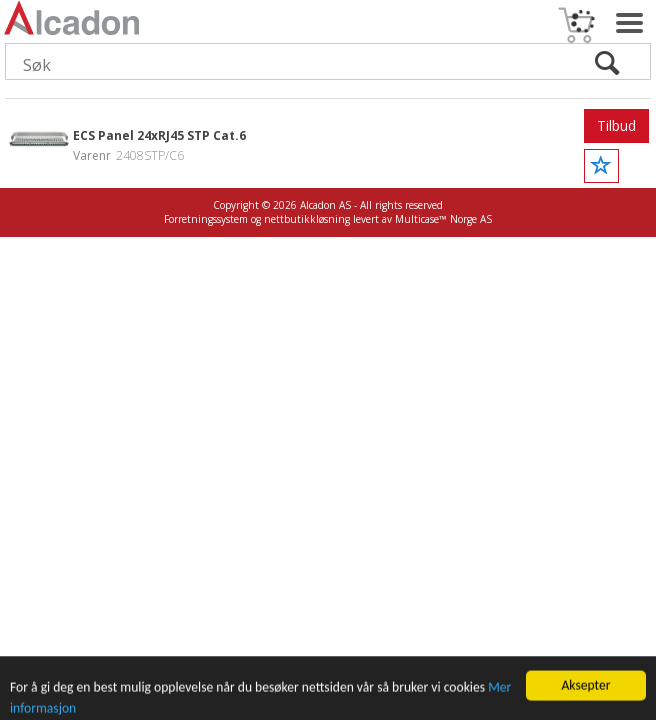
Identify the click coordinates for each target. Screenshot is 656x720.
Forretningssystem (206, 219)
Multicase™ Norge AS (443, 219)
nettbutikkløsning (307, 219)
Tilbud (616, 125)
